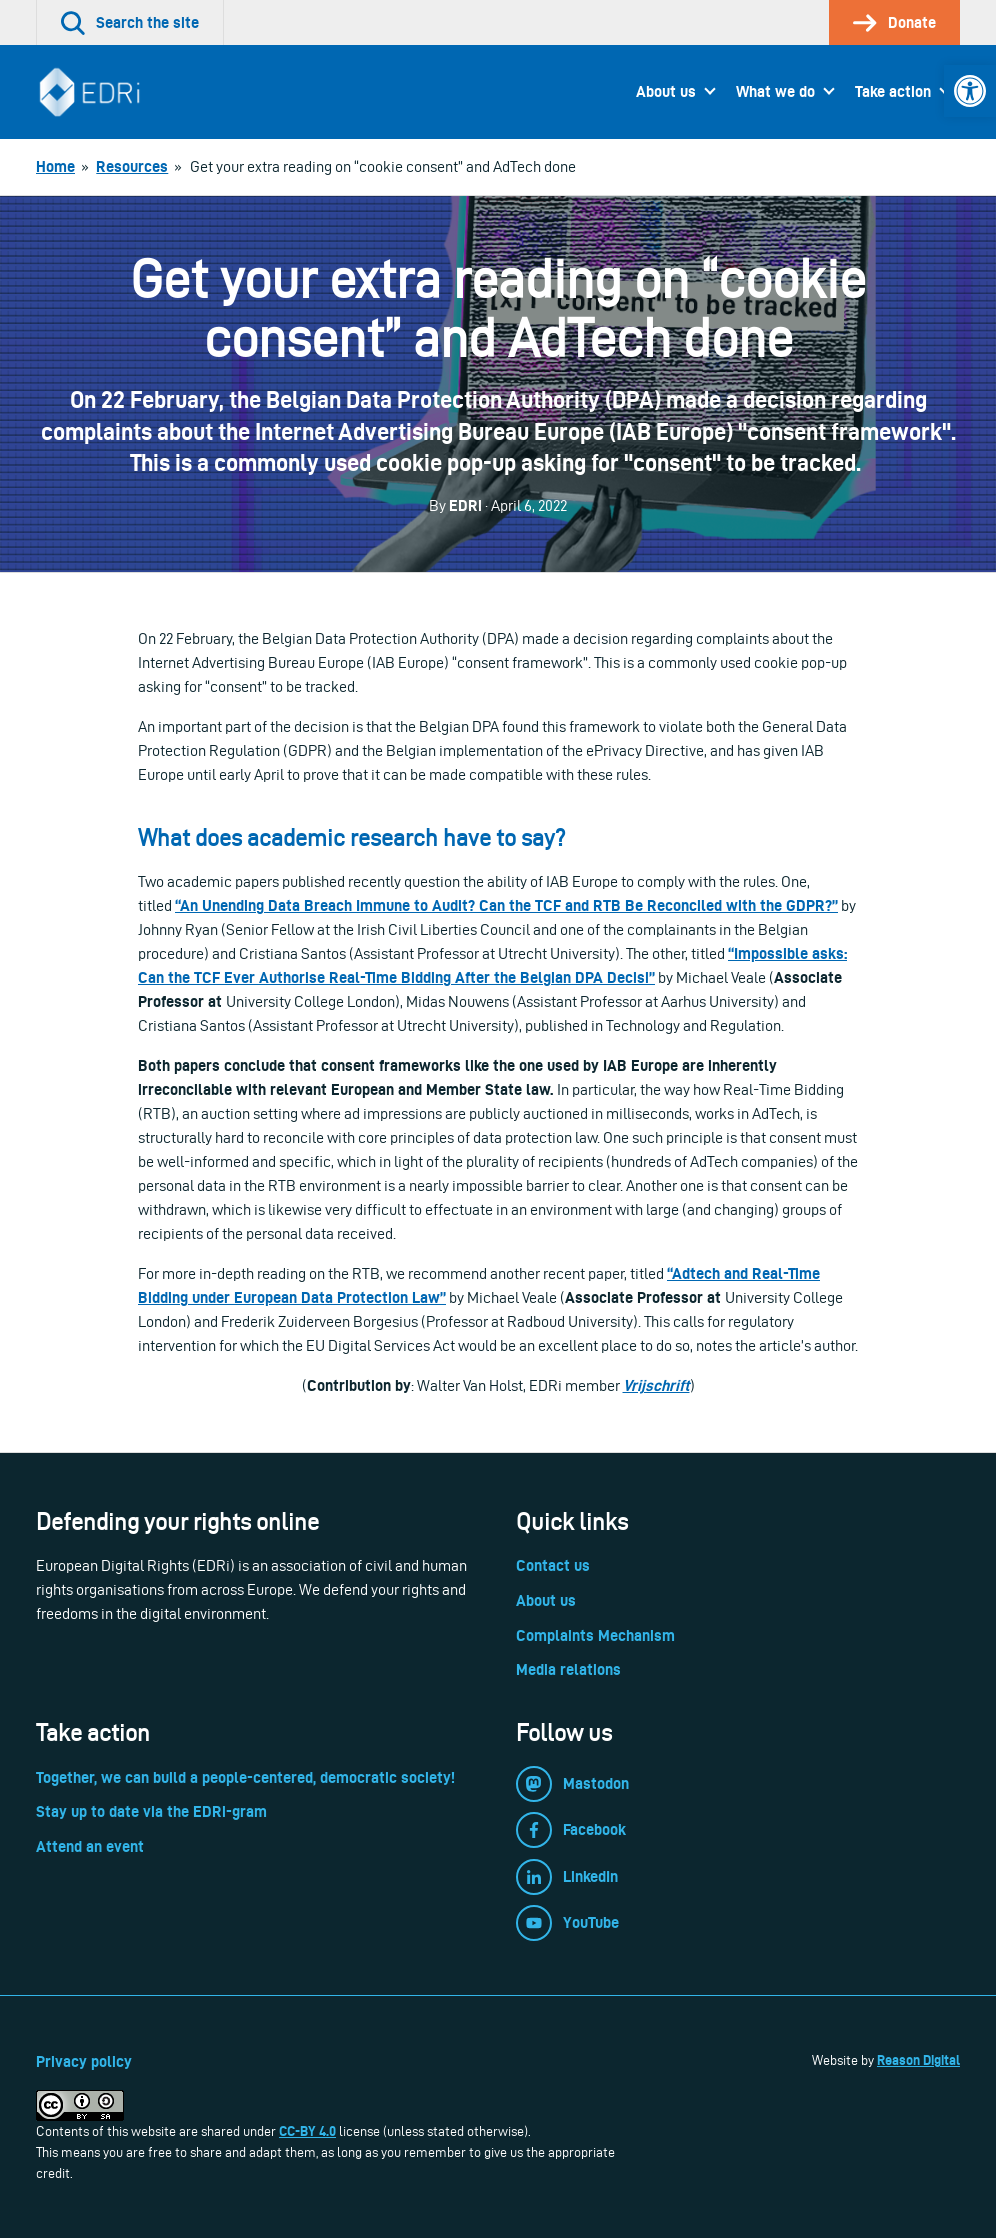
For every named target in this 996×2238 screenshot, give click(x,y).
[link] (970, 91)
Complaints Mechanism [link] (595, 1635)
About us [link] (666, 91)
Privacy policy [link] (84, 2061)
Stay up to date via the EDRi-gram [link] (151, 1811)
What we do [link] (775, 91)
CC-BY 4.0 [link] (307, 2131)
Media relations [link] (568, 1669)
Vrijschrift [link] (656, 1385)
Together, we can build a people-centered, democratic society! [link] (245, 1777)
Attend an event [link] (90, 1846)
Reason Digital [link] (918, 2060)
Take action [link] (893, 91)
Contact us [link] (553, 1565)
